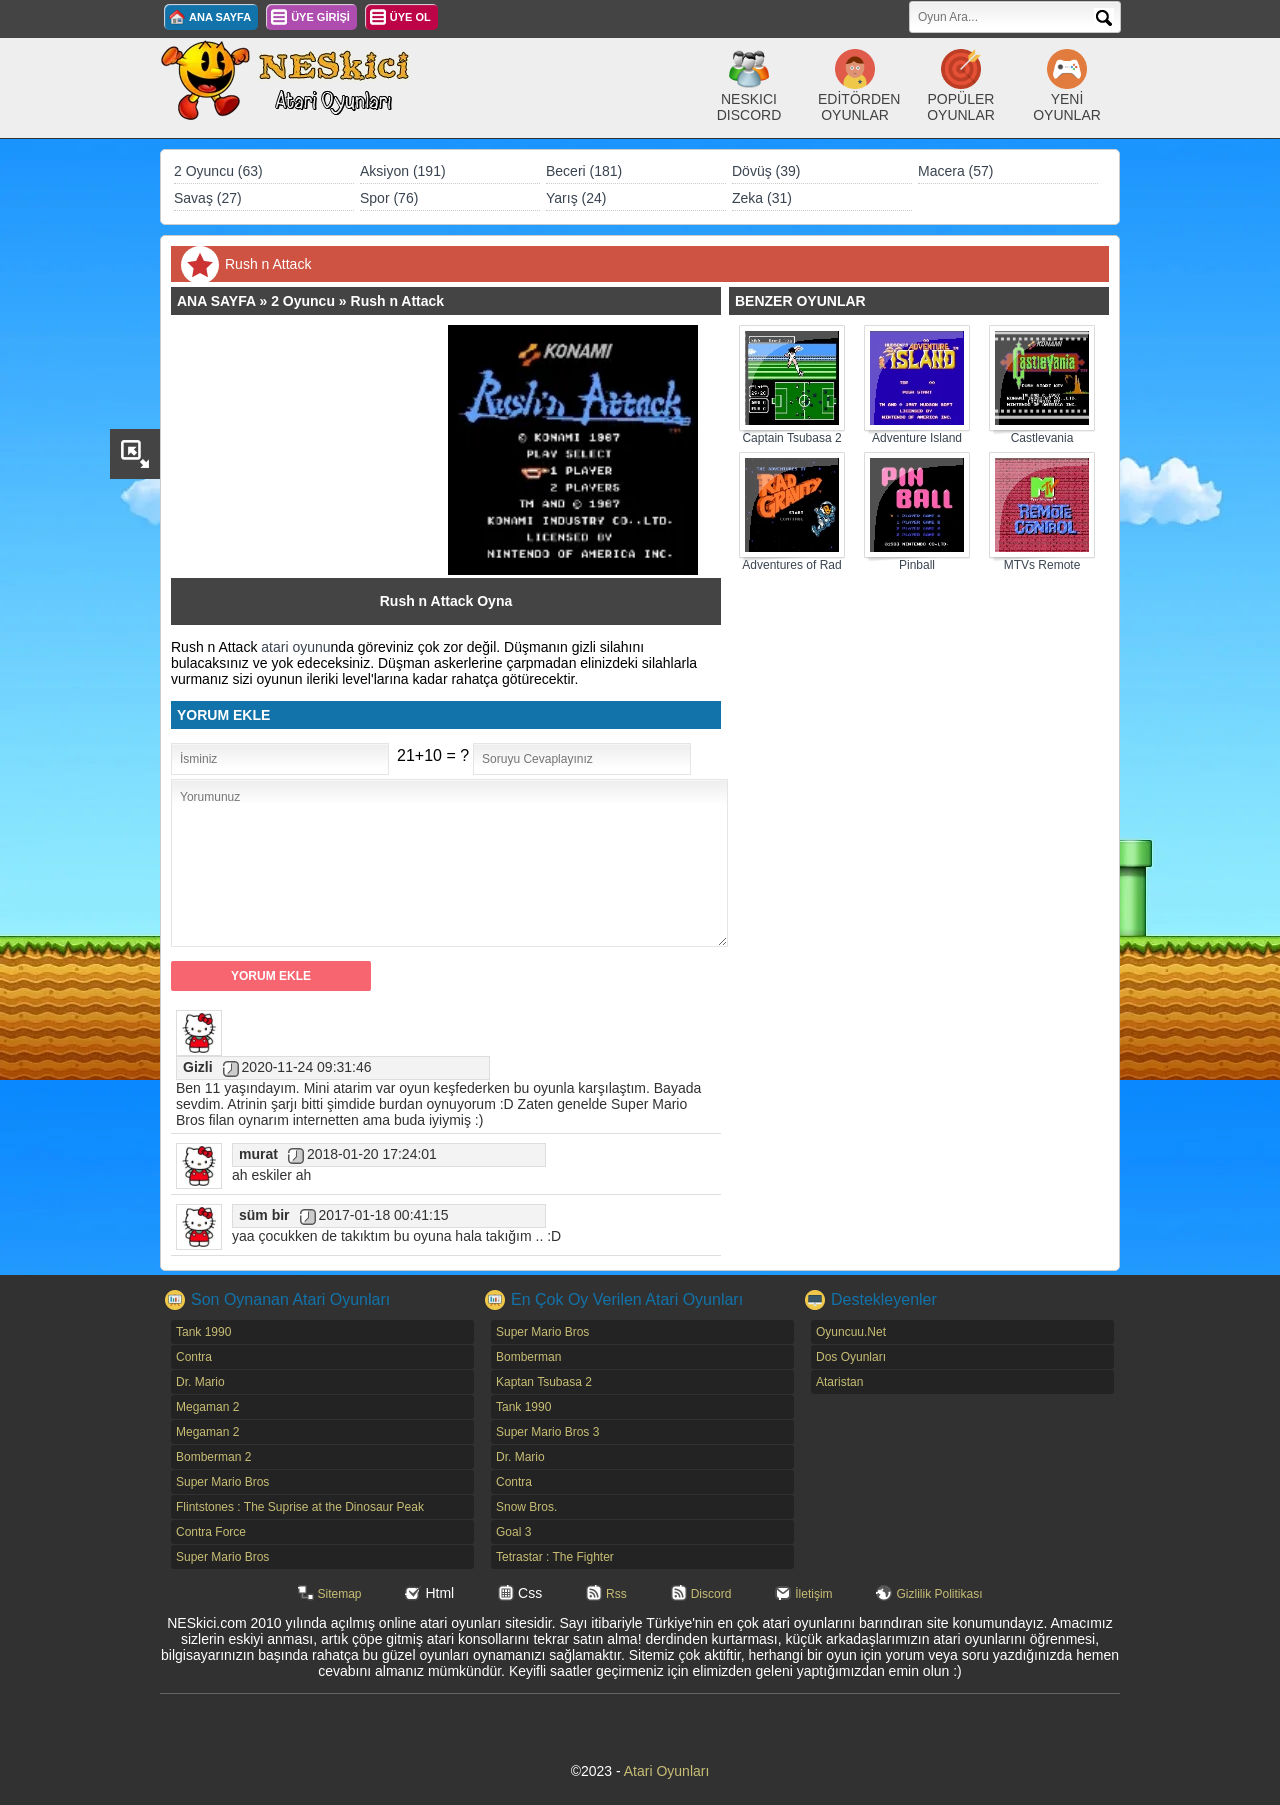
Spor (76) (389, 198)
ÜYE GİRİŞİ (320, 17)
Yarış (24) (576, 198)
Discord (711, 1594)
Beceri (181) (584, 171)
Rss (616, 1594)
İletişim (813, 1594)
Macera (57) (955, 171)
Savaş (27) (208, 198)
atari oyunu (295, 647)
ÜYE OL (410, 17)
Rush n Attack (398, 301)
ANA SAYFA (220, 17)
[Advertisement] (319, 450)
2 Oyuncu (303, 301)
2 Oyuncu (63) (218, 171)
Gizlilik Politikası (939, 1594)
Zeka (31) (762, 198)
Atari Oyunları (667, 1771)
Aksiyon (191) (403, 171)
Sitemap (340, 1594)
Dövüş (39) (766, 171)
